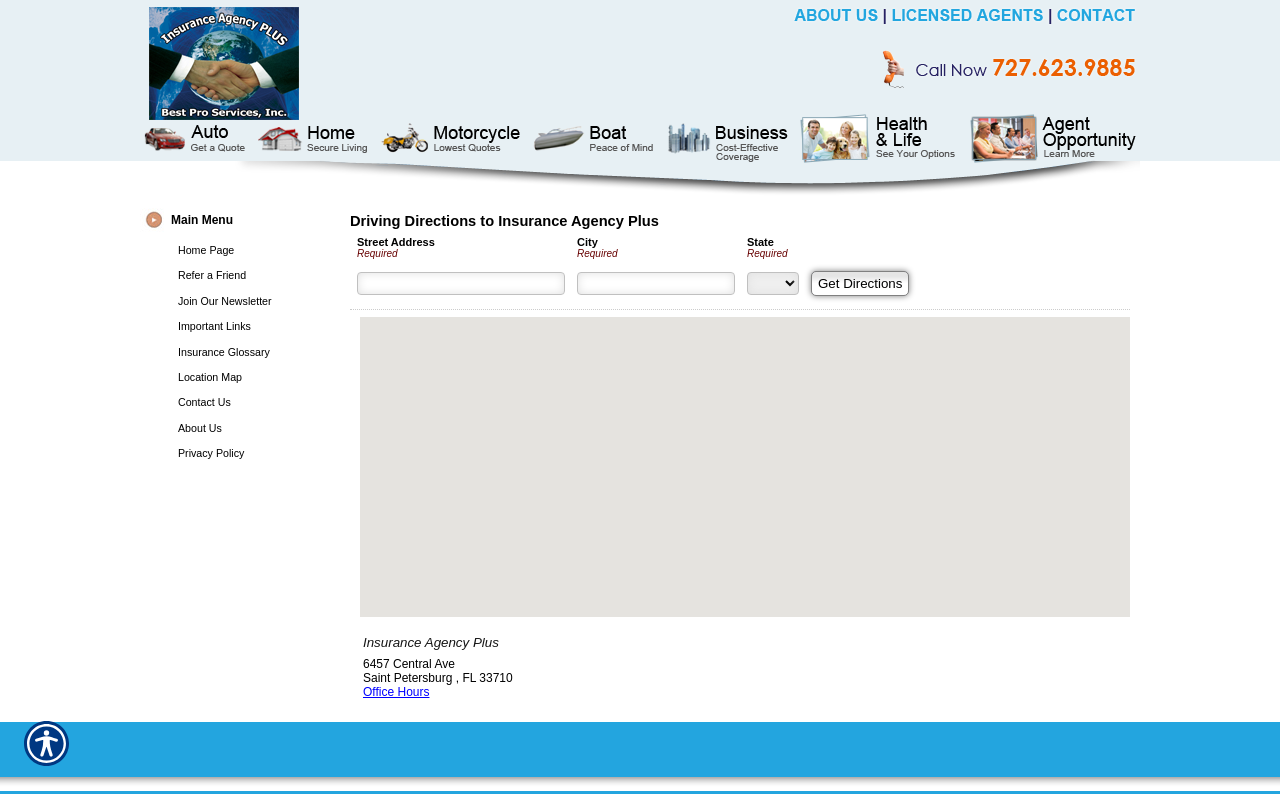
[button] (745, 448)
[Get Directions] (860, 283)
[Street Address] (461, 283)
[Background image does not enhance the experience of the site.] (240, 222)
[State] (773, 283)
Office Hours (396, 692)
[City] (656, 283)
